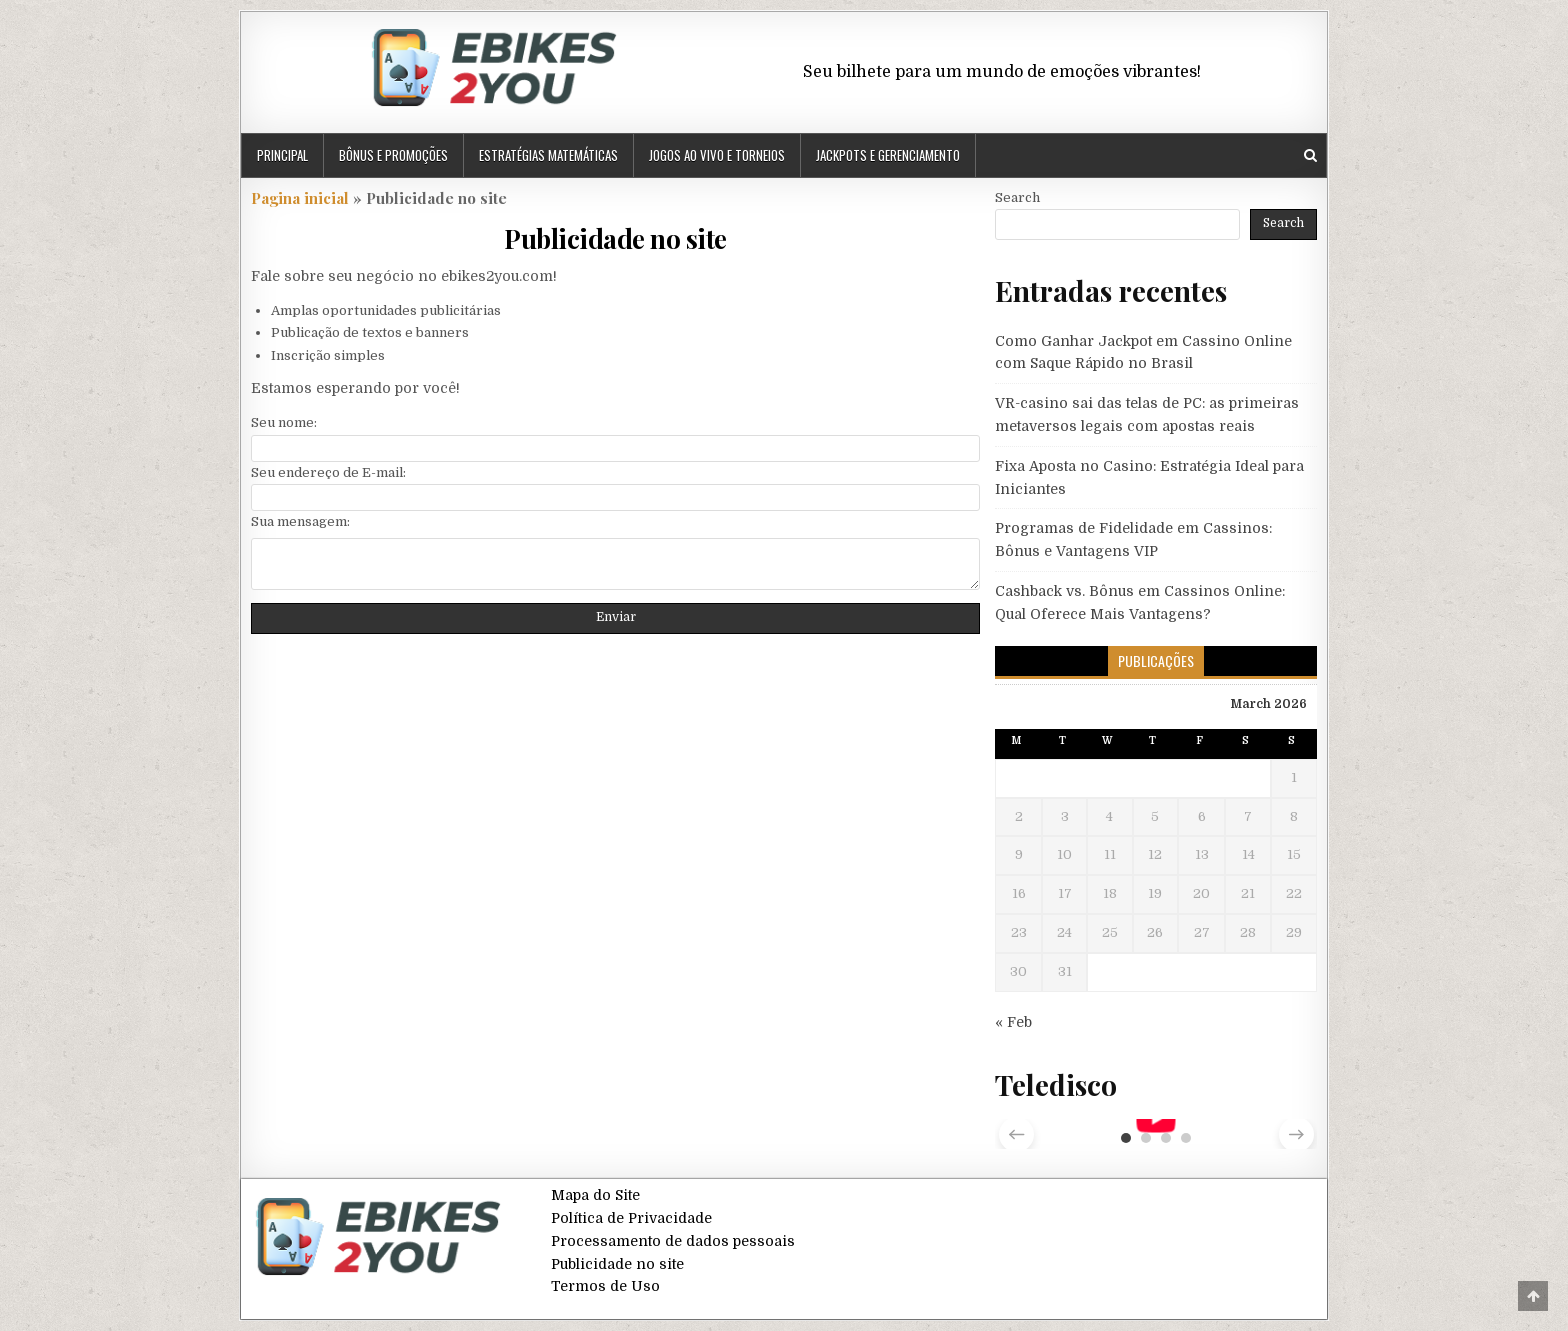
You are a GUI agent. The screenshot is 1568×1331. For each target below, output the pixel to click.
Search (1017, 197)
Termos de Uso (605, 1286)
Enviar (616, 617)
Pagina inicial (300, 198)
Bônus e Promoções (393, 155)
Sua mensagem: (300, 521)
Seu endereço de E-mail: (328, 472)
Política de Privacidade (631, 1218)
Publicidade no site (615, 238)
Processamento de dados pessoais (673, 1241)
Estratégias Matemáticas (548, 155)
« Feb (1013, 1022)
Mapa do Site (595, 1195)
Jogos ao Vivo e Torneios (717, 155)
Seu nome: (284, 422)
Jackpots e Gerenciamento (888, 155)
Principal (282, 155)
